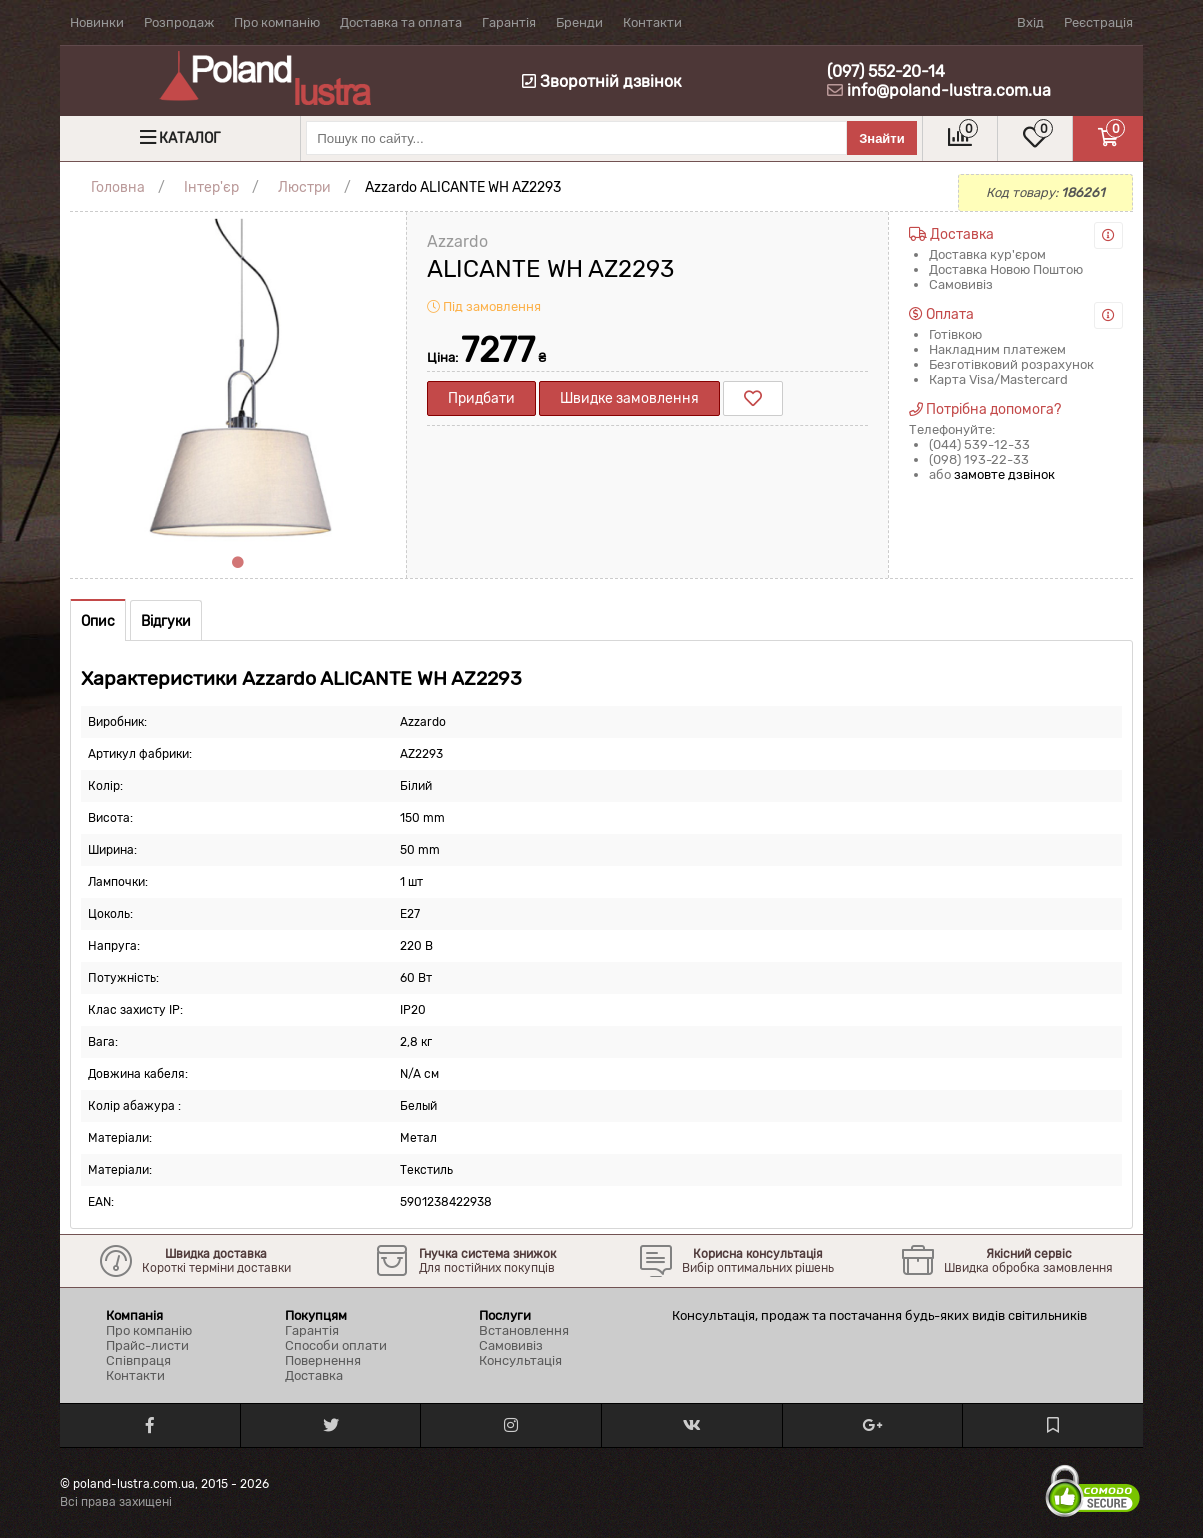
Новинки (97, 22)
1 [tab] (238, 563)
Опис (98, 621)
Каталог (189, 138)
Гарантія (509, 22)
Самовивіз (511, 1345)
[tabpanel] (238, 380)
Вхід (1030, 22)
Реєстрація (1098, 22)
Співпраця (138, 1360)
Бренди (579, 22)
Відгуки (166, 621)
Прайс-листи (147, 1345)
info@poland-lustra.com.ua (949, 90)
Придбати (481, 398)
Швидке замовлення (629, 398)
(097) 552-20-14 (886, 71)
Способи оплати (336, 1345)
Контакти (652, 22)
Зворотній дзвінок (602, 81)
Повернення (323, 1360)
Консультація (520, 1360)
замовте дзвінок (1004, 474)
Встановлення (524, 1330)
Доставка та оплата (401, 22)
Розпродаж (179, 22)
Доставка (314, 1375)
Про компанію (277, 22)
